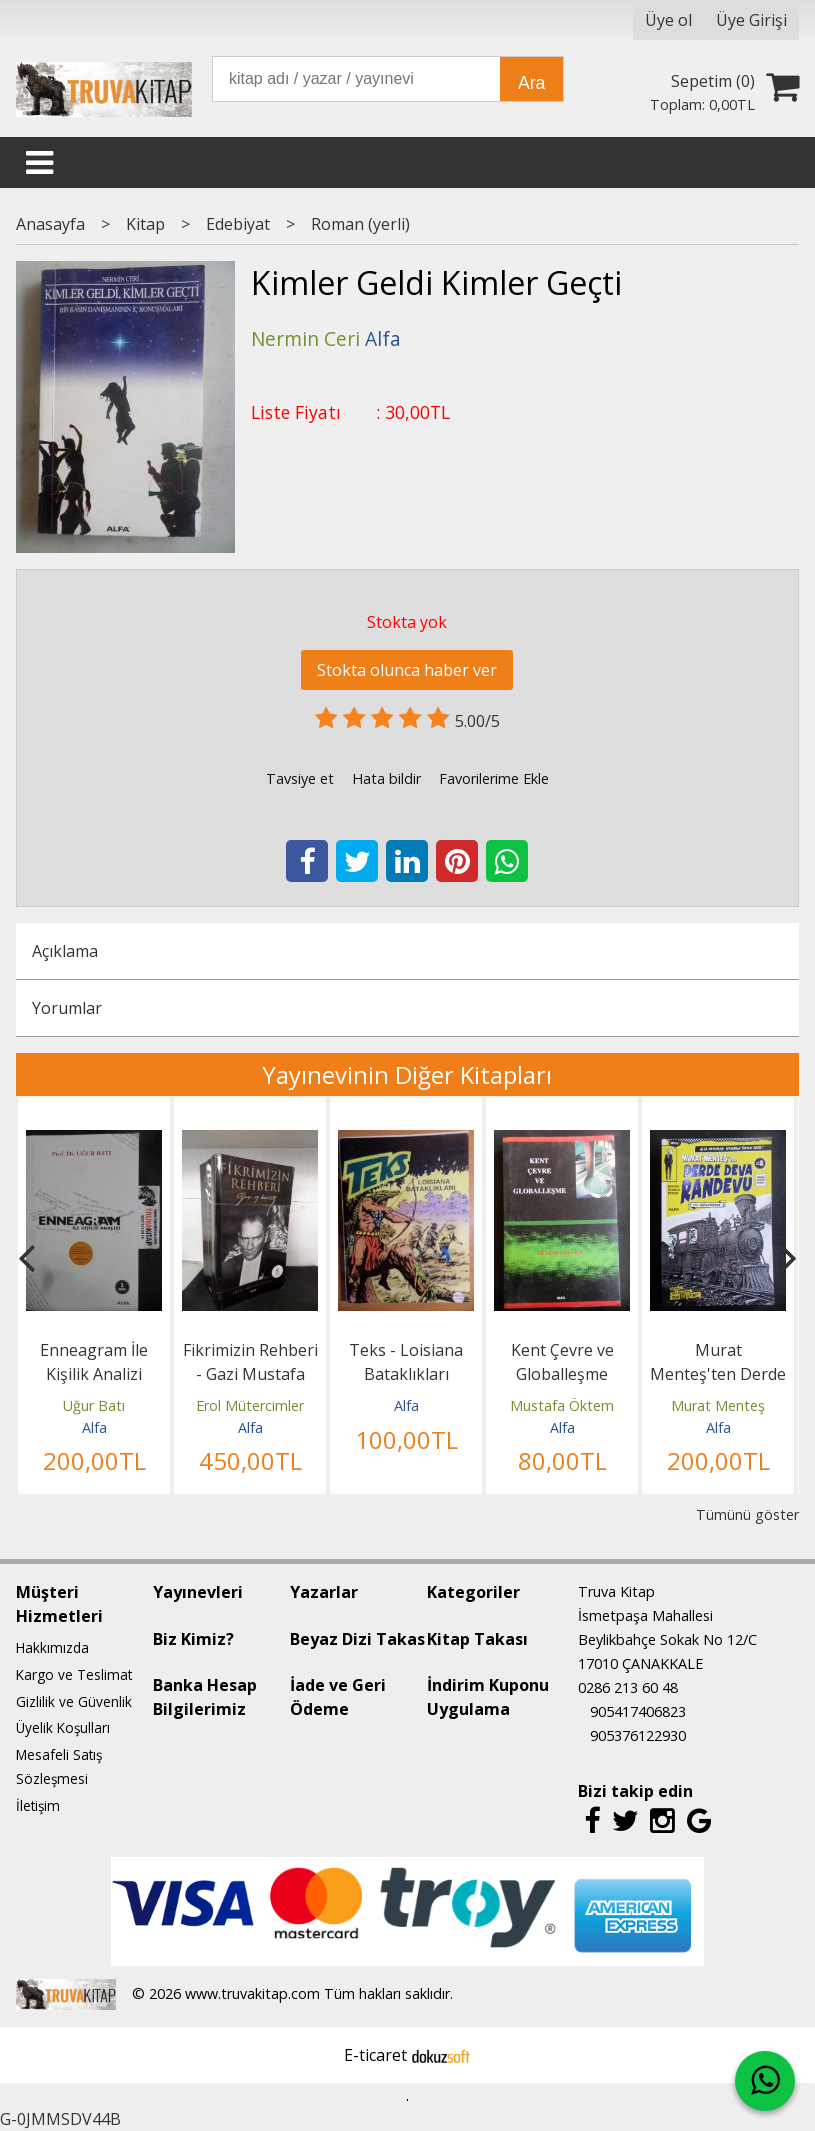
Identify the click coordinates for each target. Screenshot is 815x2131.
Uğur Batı (94, 1405)
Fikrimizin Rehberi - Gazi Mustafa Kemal (250, 1374)
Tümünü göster (747, 1514)
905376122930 (638, 1735)
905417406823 (638, 1711)
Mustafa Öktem (562, 1405)
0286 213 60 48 (628, 1687)
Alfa (94, 1427)
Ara (531, 83)
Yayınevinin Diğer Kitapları (407, 1074)
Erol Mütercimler (250, 1405)
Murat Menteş (718, 1405)
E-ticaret (375, 2055)
